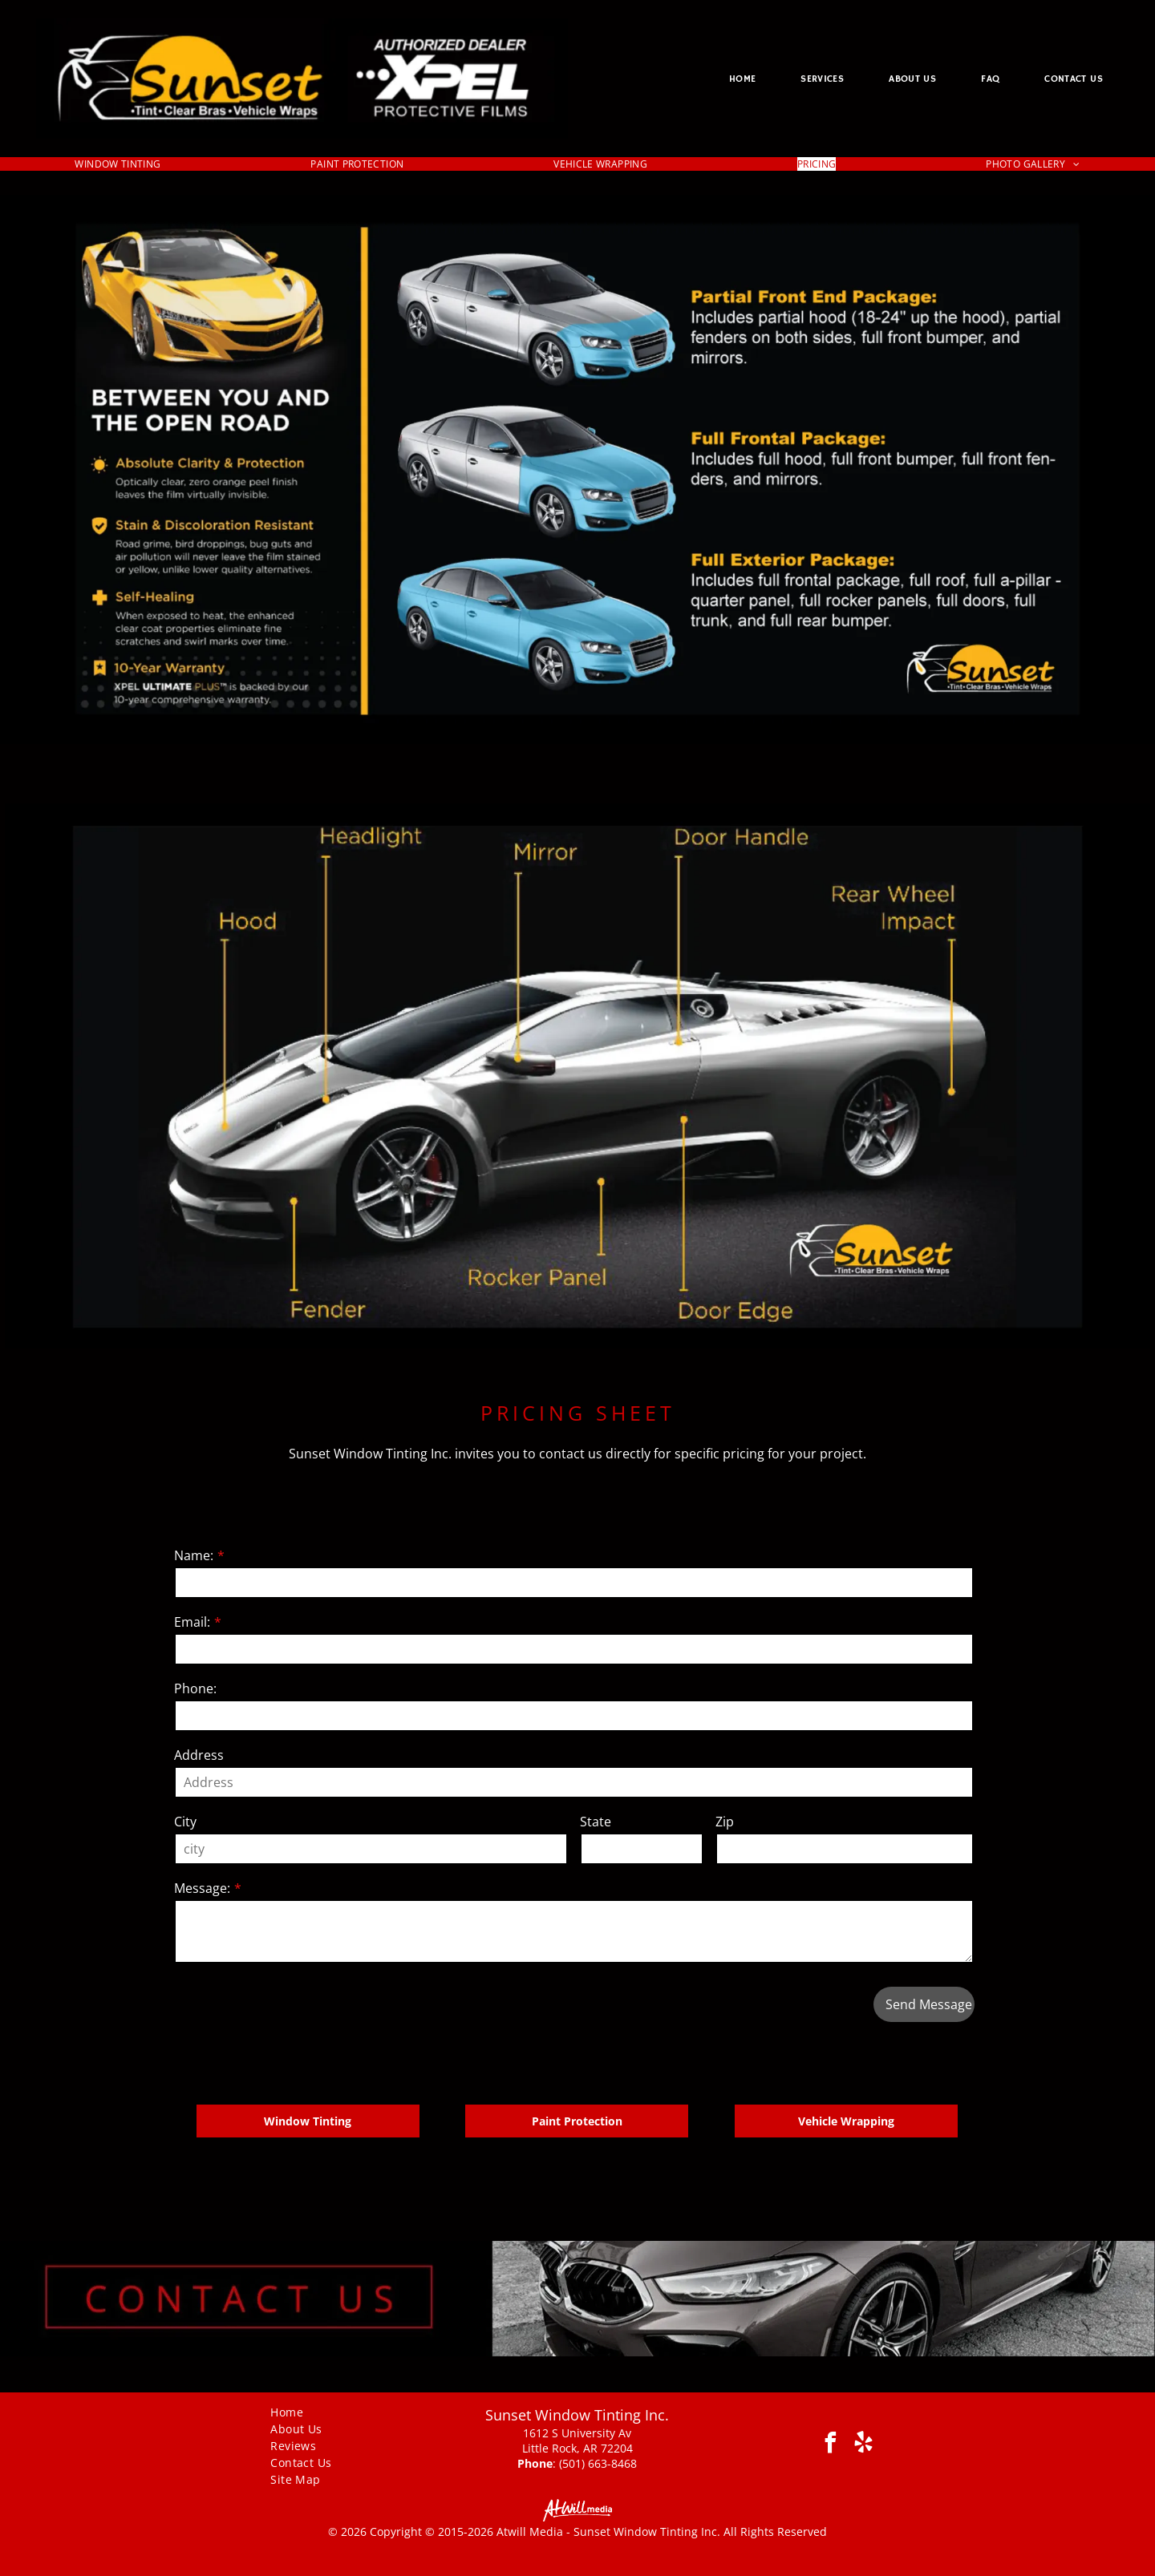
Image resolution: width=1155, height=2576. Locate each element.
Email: (192, 1622)
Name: (193, 1555)
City (185, 1821)
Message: (202, 1888)
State (595, 1821)
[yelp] (863, 2444)
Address (199, 1755)
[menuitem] (742, 78)
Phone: (195, 1688)
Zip (724, 1821)
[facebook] (830, 2444)
